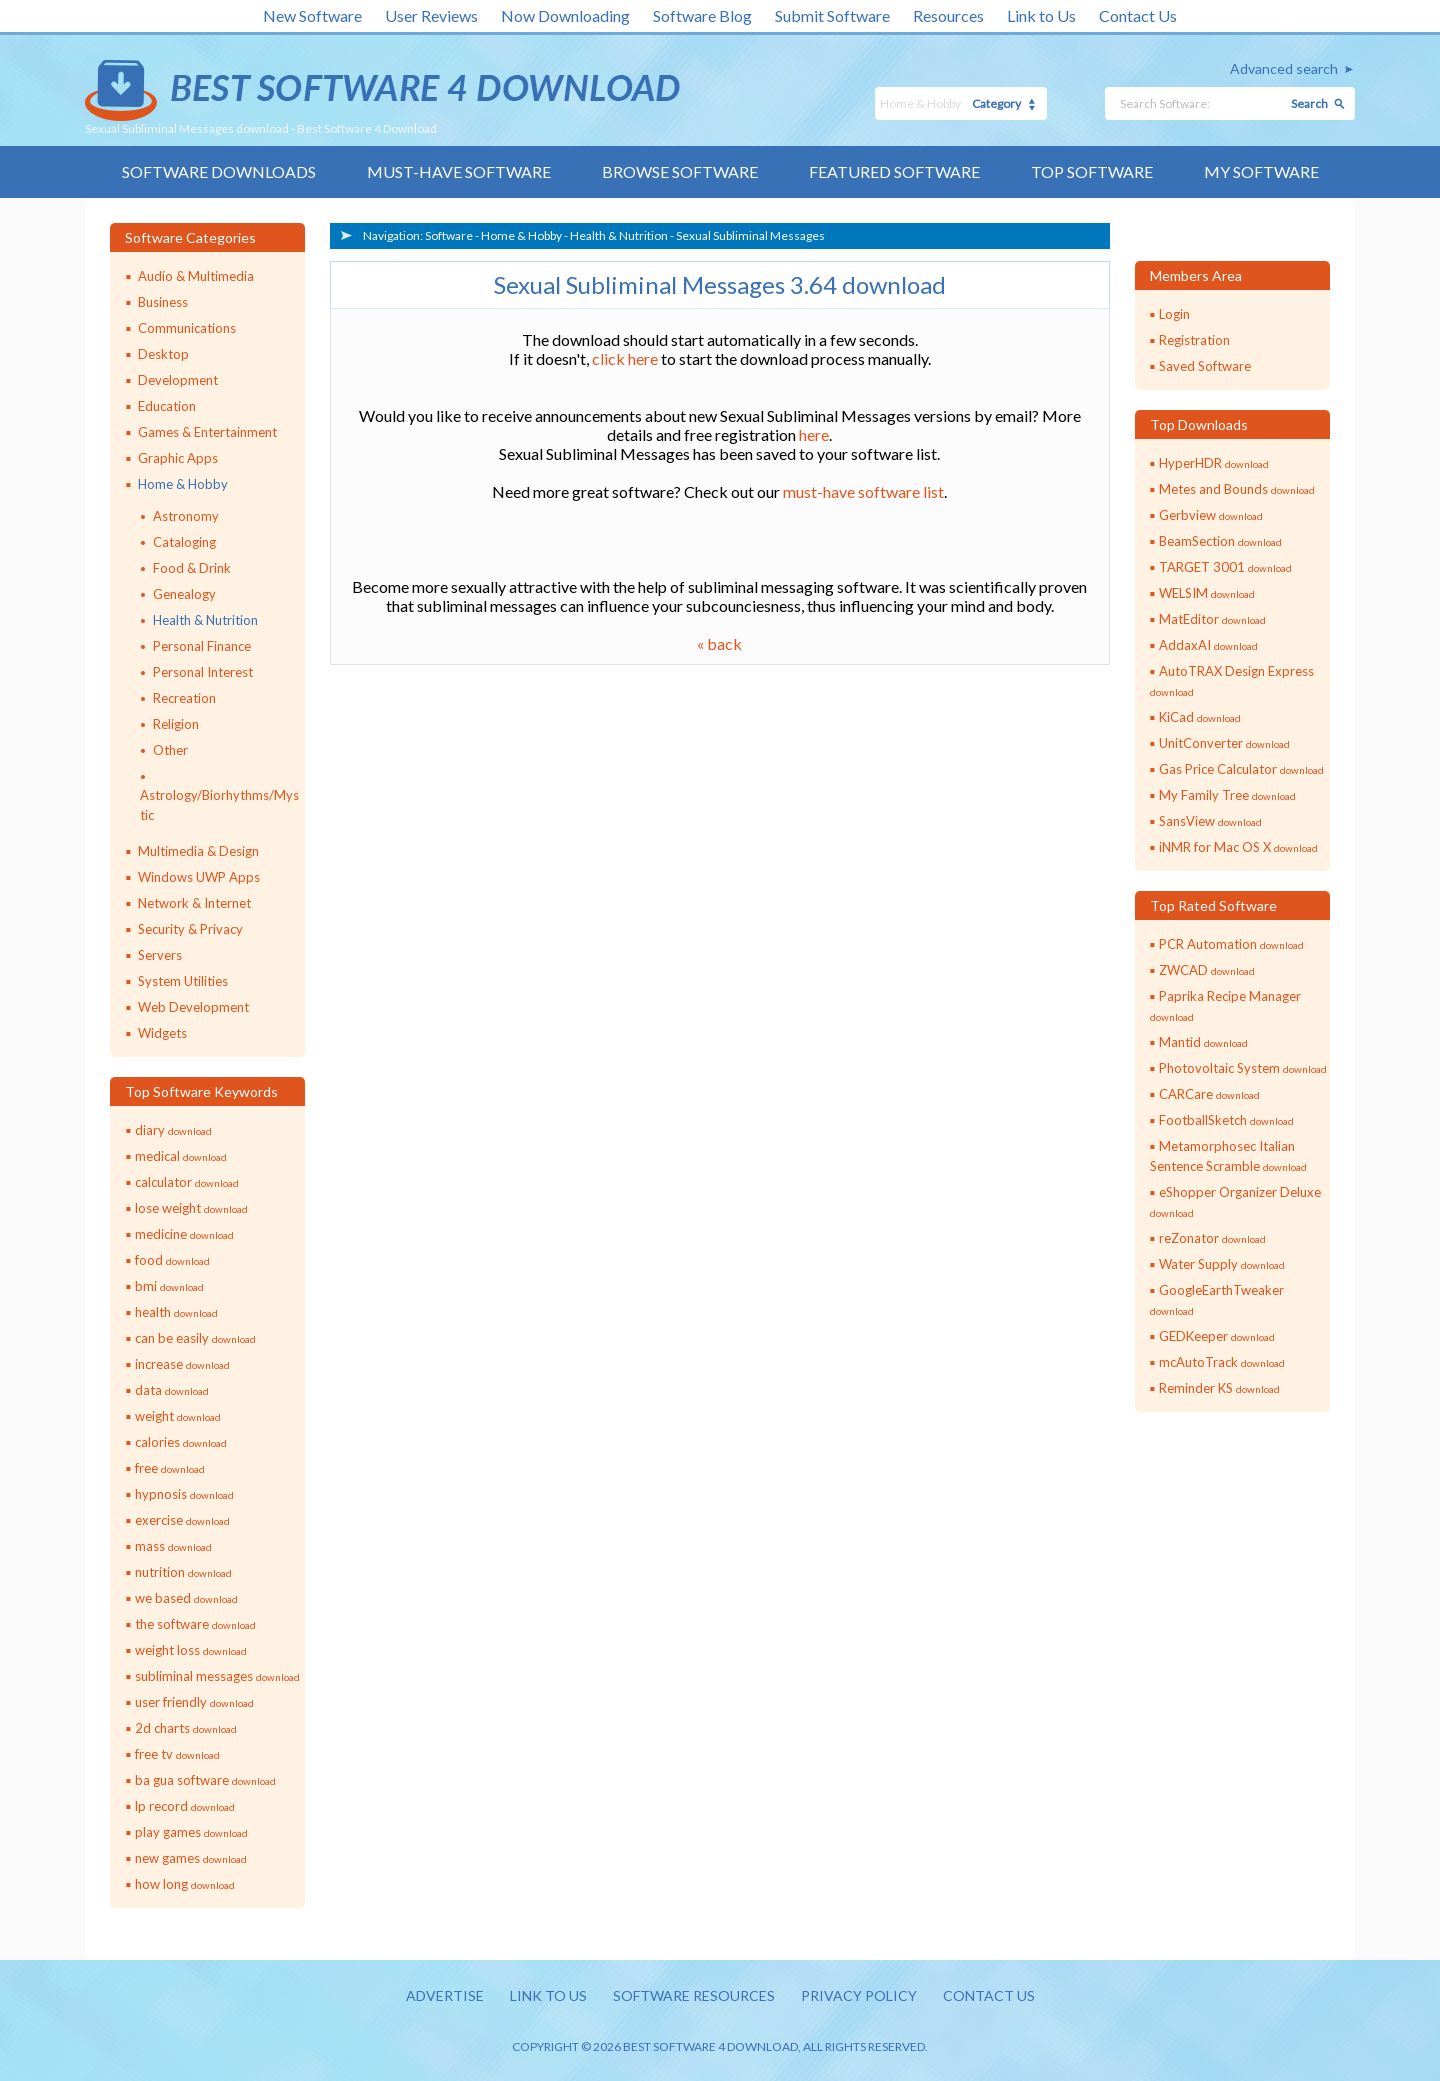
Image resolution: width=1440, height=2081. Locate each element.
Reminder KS (1219, 1388)
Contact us (989, 1995)
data (172, 1390)
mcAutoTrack (1222, 1362)
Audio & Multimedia (196, 276)
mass (173, 1546)
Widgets (162, 1033)
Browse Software (680, 171)
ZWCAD (1207, 970)
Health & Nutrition (205, 620)
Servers (160, 955)
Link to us (548, 1995)
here (814, 434)
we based (186, 1598)
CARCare (1209, 1094)
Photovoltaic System (1243, 1068)
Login (1174, 314)
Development (178, 380)
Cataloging (184, 542)
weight (178, 1416)
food (172, 1260)
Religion (176, 724)
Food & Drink (192, 568)
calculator (187, 1182)
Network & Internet (194, 903)
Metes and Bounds (1237, 489)
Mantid (1203, 1042)
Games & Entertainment (207, 432)
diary (173, 1130)
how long (185, 1884)
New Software (312, 15)
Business (163, 302)
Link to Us (1041, 15)
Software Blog (702, 15)
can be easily (195, 1338)
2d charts (186, 1728)
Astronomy (186, 516)
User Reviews (431, 15)
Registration (1194, 340)
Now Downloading (565, 15)
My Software (1261, 171)
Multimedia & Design (198, 851)
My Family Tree (1227, 795)
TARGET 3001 (1225, 567)
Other (170, 750)
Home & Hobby (183, 484)
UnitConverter (1224, 743)
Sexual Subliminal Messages (750, 235)
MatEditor (1212, 619)
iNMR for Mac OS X (1238, 847)
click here (625, 358)
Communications (187, 328)
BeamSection (1220, 541)
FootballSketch (1226, 1120)
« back (719, 643)
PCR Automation (1231, 944)
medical (181, 1156)
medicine (184, 1234)
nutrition (183, 1572)
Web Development (193, 1007)
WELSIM (1207, 593)
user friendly (194, 1702)
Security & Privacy (190, 929)
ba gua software (205, 1780)
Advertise (445, 1995)
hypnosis (184, 1494)
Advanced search (1284, 68)
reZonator (1212, 1238)
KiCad (1200, 717)
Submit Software (832, 15)
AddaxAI (1208, 645)
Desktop (163, 354)
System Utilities (183, 981)
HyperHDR (1214, 463)
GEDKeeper (1217, 1336)
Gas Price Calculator (1241, 769)
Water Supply (1222, 1264)
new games (191, 1858)
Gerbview (1211, 515)
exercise (182, 1520)
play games (191, 1832)
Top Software (1092, 171)
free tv (177, 1754)
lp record (185, 1806)
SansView (1210, 821)
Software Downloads (219, 171)
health (176, 1312)
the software (195, 1624)
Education (167, 406)
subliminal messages (217, 1676)
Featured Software (894, 171)
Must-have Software (459, 171)
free (170, 1468)
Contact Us (1138, 15)
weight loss (191, 1650)
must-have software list (863, 491)
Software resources (694, 1995)
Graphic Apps (178, 458)
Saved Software (1205, 366)
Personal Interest (203, 672)
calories (181, 1442)
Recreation (184, 698)
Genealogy (184, 594)
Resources (948, 15)
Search (1309, 103)
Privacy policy (859, 1995)
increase (182, 1364)
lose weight (191, 1208)
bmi (169, 1286)
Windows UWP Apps (199, 877)
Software (449, 235)
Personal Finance (202, 646)
